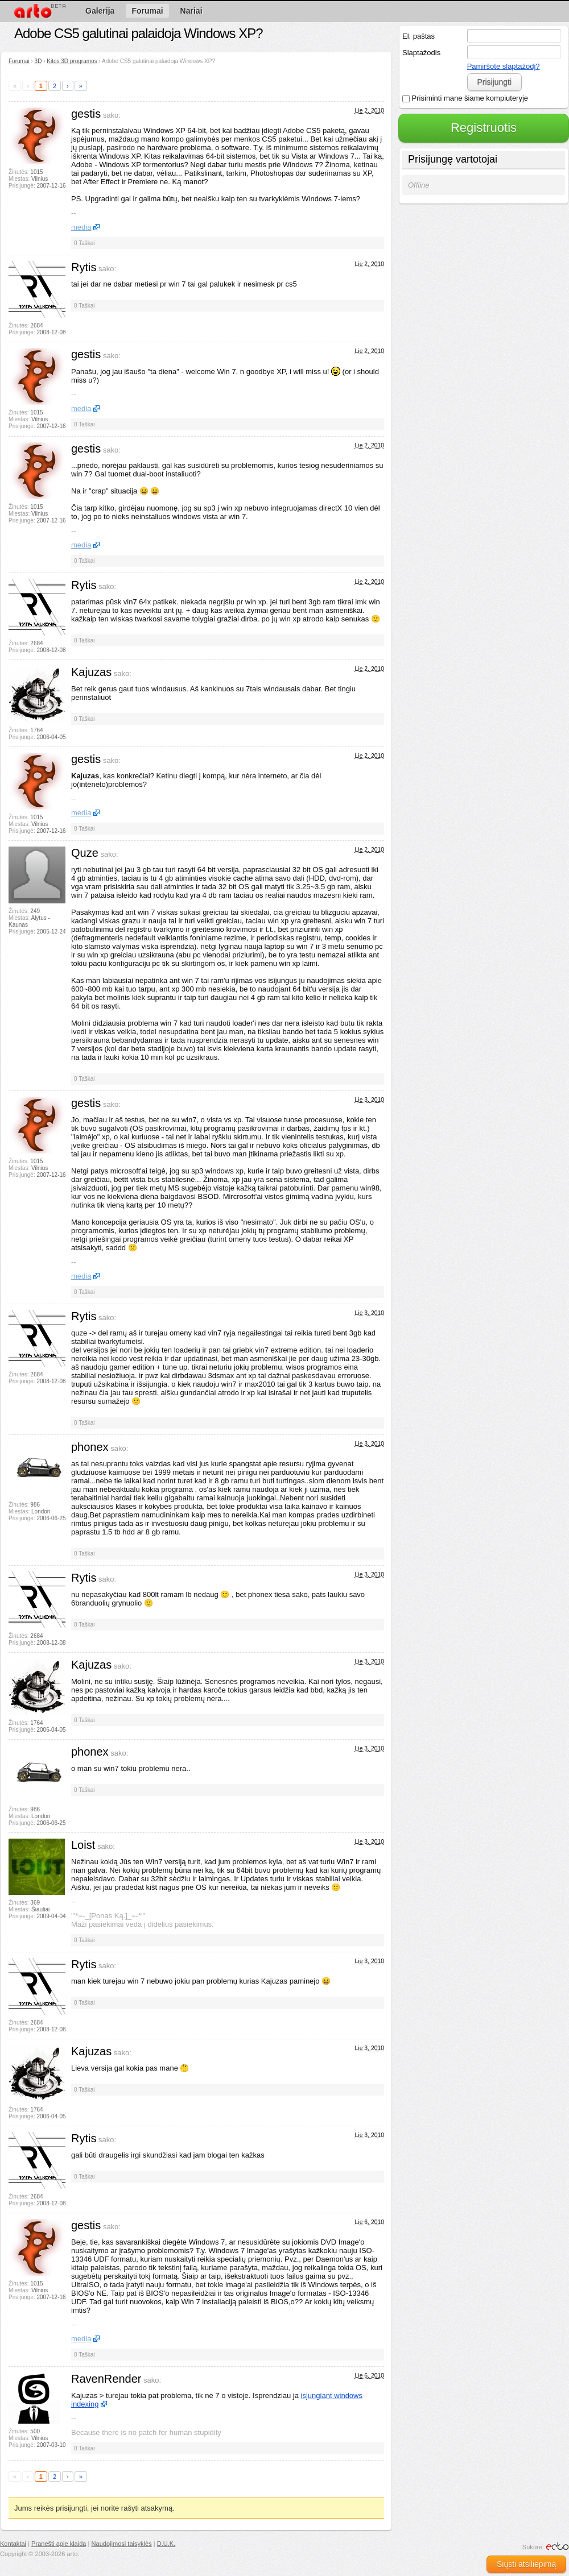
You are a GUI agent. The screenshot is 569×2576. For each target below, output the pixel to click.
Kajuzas (91, 672)
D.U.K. (166, 2543)
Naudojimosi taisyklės (122, 2543)
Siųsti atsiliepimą (526, 2564)
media (81, 227)
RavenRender (106, 2378)
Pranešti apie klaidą (58, 2543)
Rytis (83, 267)
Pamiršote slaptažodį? (503, 66)
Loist (83, 1845)
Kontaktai (13, 2543)
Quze (84, 853)
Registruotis (484, 128)
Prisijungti (494, 81)
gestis (86, 113)
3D (38, 61)
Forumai (19, 61)
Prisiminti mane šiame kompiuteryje (465, 98)
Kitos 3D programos (72, 61)
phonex (90, 1447)
